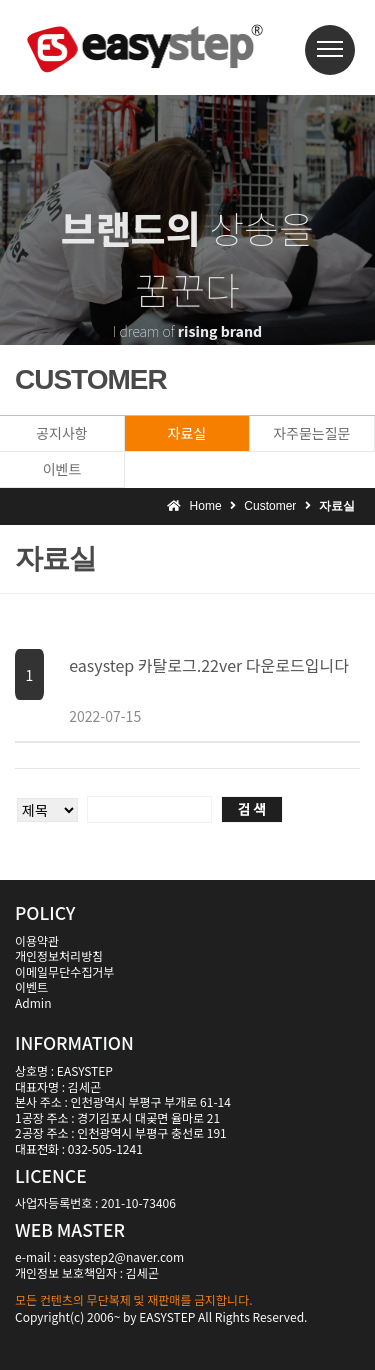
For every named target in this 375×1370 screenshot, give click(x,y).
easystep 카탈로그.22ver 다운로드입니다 (209, 665)
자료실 (187, 433)
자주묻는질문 (311, 433)
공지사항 (62, 433)
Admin (33, 1002)
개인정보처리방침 (59, 955)
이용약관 (37, 940)
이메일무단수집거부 (64, 971)
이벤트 (62, 469)
